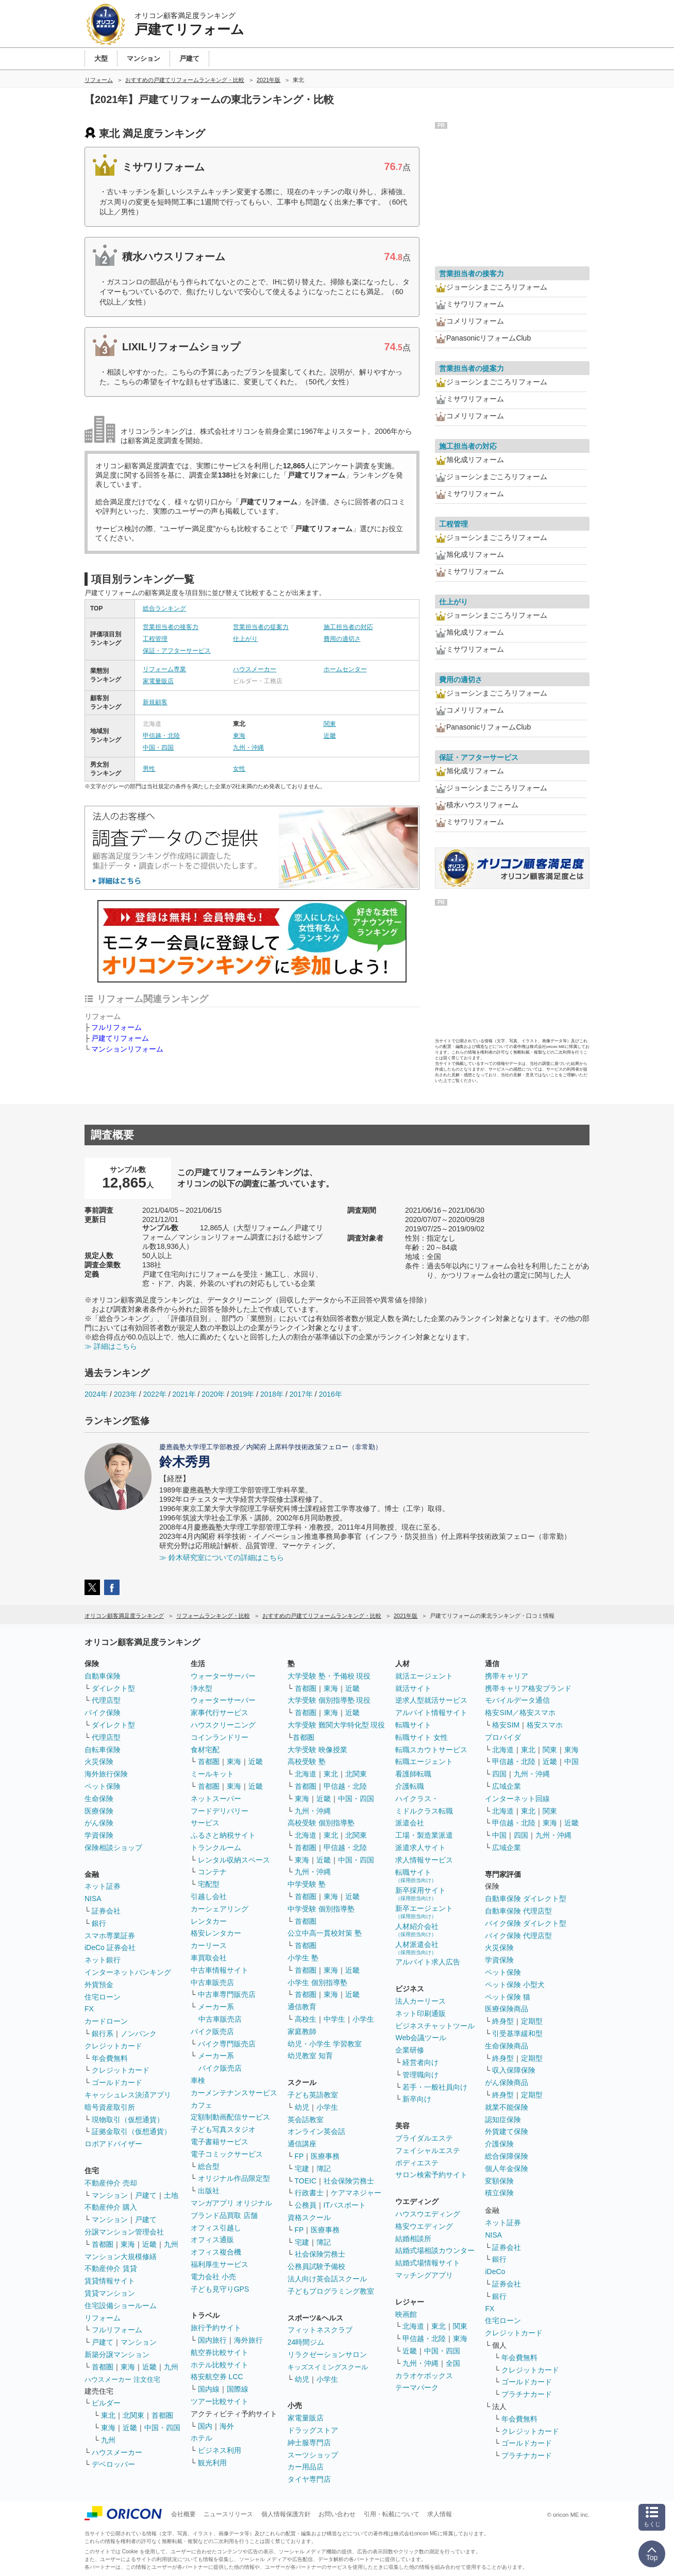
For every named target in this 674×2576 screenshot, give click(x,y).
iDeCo (495, 2271)
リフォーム (103, 2318)
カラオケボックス (424, 2375)
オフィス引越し (216, 2228)
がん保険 (99, 1823)
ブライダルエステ (424, 2138)
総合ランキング (164, 608)
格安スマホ (545, 1725)
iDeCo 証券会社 (110, 1947)
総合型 (209, 2166)
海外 (227, 2426)
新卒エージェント (424, 1911)
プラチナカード (526, 2394)
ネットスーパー (216, 1798)
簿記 (323, 2168)
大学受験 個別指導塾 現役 (329, 1700)
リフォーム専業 (164, 669)
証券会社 (106, 1911)
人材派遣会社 (417, 1947)
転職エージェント (424, 1761)
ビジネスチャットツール (435, 2026)
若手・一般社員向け (434, 2087)
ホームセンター (345, 669)
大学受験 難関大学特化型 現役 (336, 1725)
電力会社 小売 (213, 2277)
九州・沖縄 (248, 747)
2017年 (301, 1394)
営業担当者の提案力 (261, 627)
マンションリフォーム (127, 1049)
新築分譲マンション (117, 2354)
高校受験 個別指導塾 (321, 1823)
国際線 (237, 2389)
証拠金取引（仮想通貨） (131, 2131)
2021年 (183, 1394)
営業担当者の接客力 (170, 627)
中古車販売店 (212, 1982)
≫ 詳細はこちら (111, 1346)
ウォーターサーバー (223, 1676)
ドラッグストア (313, 2430)
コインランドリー (219, 1737)
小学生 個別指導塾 (317, 1982)
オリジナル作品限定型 (234, 2178)
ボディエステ (417, 2163)
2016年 (330, 1394)
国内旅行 (212, 2340)
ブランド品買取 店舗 (224, 2215)
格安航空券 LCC (217, 2376)
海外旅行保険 (106, 1774)
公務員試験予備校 (316, 2266)
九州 (171, 2244)
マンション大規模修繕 (121, 2256)
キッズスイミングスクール (328, 2367)
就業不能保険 (506, 2107)
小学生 (363, 2019)
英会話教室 (306, 2119)
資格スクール (309, 2217)
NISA (93, 1898)
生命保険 (99, 1798)
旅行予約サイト (216, 2328)
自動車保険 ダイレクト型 (525, 1898)
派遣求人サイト (420, 1847)
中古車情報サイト (219, 1970)
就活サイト (413, 1688)
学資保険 (99, 1835)
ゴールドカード (117, 2082)
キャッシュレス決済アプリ (128, 2095)
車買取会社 (209, 1958)
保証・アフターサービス (177, 650)
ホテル (201, 2438)
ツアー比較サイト (219, 2401)
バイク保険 (103, 1712)
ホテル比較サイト (219, 2365)
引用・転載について (391, 2514)
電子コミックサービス (227, 2154)
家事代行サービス (219, 1712)
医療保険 (99, 1811)
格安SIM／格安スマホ (520, 1712)
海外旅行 (248, 2340)
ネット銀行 (103, 1960)
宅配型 (209, 1884)
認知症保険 (503, 2119)
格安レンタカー (216, 1933)
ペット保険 (103, 1786)
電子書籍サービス (219, 2142)
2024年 (96, 1394)
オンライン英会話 (316, 2131)
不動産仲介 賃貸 (111, 2268)
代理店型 (106, 1700)
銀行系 (102, 2033)
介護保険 (499, 2144)
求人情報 (439, 2514)
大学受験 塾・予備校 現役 (329, 1676)
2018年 (271, 1394)
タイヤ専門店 (309, 2479)
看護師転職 (413, 1774)
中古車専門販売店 (227, 1994)
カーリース (209, 1945)
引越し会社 (209, 1896)
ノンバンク (139, 2033)
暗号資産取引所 (110, 2107)
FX (89, 2009)
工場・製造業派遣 (424, 1835)
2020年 (213, 1394)
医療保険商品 (506, 2009)
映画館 (406, 2314)
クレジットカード (113, 2046)
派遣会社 (409, 1823)
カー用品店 (306, 2467)
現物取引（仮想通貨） (128, 2119)
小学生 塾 (303, 1958)
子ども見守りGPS (220, 2289)
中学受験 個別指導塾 (321, 1909)
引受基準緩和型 (517, 2033)
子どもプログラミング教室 (331, 2291)
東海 (239, 735)
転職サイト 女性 (421, 1737)
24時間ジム (306, 2342)
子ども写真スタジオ (223, 2129)
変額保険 (499, 2181)
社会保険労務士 (349, 2181)
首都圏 (102, 2244)
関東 (330, 723)
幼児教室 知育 (310, 2056)
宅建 (302, 2168)
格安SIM (505, 1725)
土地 (171, 2195)
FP (299, 2156)
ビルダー (106, 2403)
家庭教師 (302, 2031)
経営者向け (420, 2062)
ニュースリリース (228, 2514)
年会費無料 (110, 2058)
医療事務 (325, 2156)
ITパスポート (345, 2205)
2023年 (125, 1394)
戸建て (146, 2195)
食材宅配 (205, 1749)
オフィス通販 (212, 2239)
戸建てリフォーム (120, 1038)
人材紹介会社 (417, 1929)
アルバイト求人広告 (427, 1962)
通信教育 (302, 2007)
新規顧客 (155, 702)
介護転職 (409, 1786)
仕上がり (245, 638)
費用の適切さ (342, 638)
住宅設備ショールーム (121, 2305)
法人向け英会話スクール (327, 2279)
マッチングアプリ (424, 2275)
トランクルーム (216, 1847)
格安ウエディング (424, 2226)
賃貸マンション (110, 2293)
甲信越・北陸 (161, 735)
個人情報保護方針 (286, 2514)
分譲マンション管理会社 (124, 2232)
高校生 (305, 2019)
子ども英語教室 (313, 2095)
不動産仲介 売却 (111, 2183)
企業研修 (409, 2050)
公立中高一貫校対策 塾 (325, 1933)
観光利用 (212, 2463)
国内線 (209, 2389)
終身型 (503, 2021)
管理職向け (420, 2075)
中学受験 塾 (307, 1884)
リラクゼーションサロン (327, 2354)
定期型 (532, 2021)
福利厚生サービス (219, 2264)
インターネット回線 (517, 1798)
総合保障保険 (506, 2156)
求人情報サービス (424, 1860)
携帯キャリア (506, 1676)
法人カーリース (420, 2001)
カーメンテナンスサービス (234, 2093)
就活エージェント (424, 1676)
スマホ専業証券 (110, 1935)
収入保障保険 (513, 2070)
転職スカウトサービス (431, 1749)
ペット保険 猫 (507, 1997)
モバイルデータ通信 (517, 1700)
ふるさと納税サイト (223, 1835)
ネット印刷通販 (420, 2013)
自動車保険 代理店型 (518, 1911)
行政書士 (309, 2193)
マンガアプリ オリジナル (231, 2203)
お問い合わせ (337, 2514)
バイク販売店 (212, 2031)
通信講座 (302, 2144)
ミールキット (212, 1774)
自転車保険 (103, 1749)
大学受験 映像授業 (317, 1749)
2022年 (154, 1394)
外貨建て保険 (506, 2131)
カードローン (106, 2021)
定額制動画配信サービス (230, 2117)
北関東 (133, 2415)
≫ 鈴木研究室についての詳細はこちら (221, 1557)
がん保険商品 (506, 2082)
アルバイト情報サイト (431, 1712)
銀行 (99, 1923)
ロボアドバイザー (113, 2144)
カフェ (201, 2105)
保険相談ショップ (113, 1847)
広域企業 (506, 1786)
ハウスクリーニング (223, 1725)
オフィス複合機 (216, 2252)
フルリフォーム (116, 1027)
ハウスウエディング (427, 2214)
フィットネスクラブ (320, 2330)
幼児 (302, 2107)
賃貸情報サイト (110, 2281)
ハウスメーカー (254, 669)
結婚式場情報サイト (427, 2263)
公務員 (305, 2205)
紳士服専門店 (309, 2442)
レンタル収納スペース (234, 1860)
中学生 (334, 2019)
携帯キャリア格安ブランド (528, 1688)
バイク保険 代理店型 (518, 1935)
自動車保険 (103, 1676)
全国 (453, 2363)
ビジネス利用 (219, 2450)
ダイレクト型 (113, 1688)
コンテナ (212, 1872)
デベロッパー (113, 2464)
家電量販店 (158, 681)
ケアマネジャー (356, 2193)
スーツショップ (313, 2455)
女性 (239, 768)
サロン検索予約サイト (431, 2175)
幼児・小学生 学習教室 (325, 2044)
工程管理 (155, 638)
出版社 (209, 2191)
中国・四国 (158, 747)
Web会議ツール (420, 2037)
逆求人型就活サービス (431, 1700)
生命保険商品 (506, 2046)
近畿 (330, 735)
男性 (149, 768)
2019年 (242, 1394)
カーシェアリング (219, 1909)
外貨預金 (99, 1984)
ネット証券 (103, 1886)
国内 (205, 2426)
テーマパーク (417, 2387)
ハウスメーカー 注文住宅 (122, 2379)
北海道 (305, 1774)
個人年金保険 (506, 2168)
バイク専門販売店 (227, 2044)
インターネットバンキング (128, 1972)
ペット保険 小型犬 (515, 1984)
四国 (499, 1774)
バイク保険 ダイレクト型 (525, 1923)
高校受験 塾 (307, 1761)
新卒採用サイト (420, 1893)
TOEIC (306, 2181)
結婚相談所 (413, 2238)
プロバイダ (503, 1737)
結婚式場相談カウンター (435, 2250)
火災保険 (99, 1761)
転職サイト (413, 1725)
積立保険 (499, 2193)
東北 (108, 2415)
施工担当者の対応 (348, 627)
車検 (198, 2080)
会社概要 (183, 2514)
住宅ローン (103, 1997)
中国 (571, 1761)
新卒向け (416, 2099)
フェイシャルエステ (427, 2150)
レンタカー (209, 1921)
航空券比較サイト (219, 2352)
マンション (110, 2195)
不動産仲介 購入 (111, 2207)
